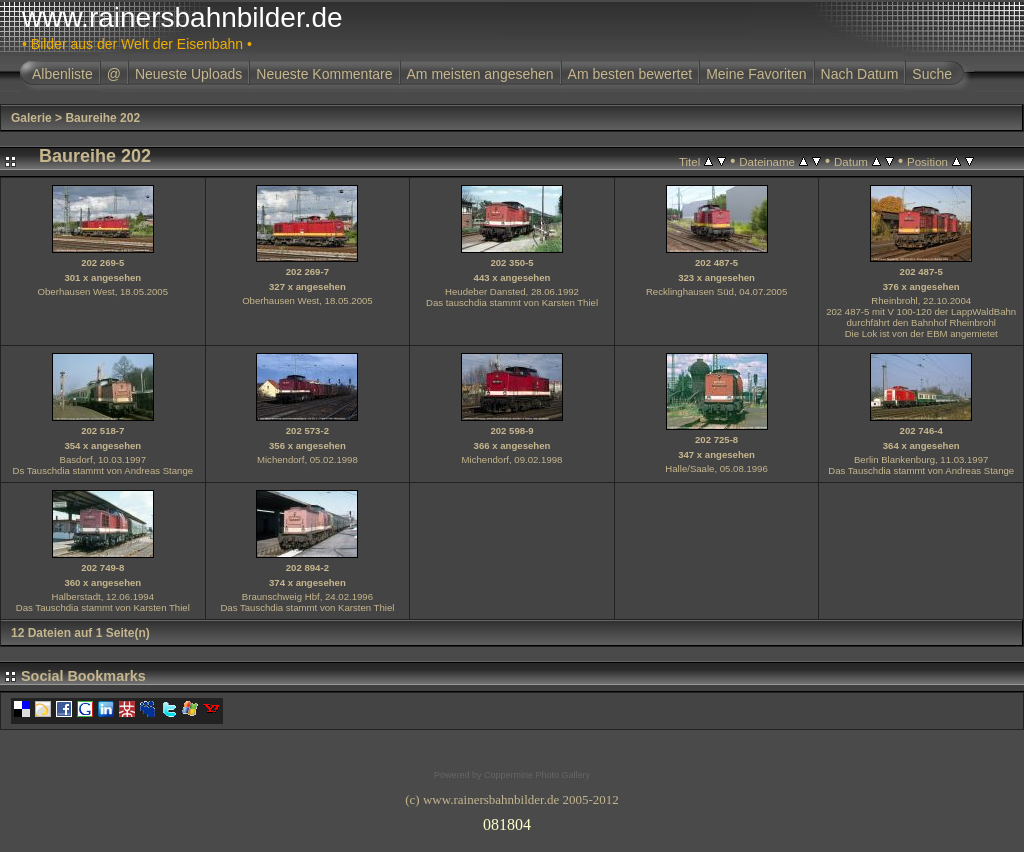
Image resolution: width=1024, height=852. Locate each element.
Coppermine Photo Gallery (537, 775)
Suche (932, 74)
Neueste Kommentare (324, 74)
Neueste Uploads (188, 74)
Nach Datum (860, 74)
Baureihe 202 (102, 118)
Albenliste (62, 74)
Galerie (31, 118)
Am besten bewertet (630, 74)
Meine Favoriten (756, 74)
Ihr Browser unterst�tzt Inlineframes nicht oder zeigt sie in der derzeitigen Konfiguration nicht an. (512, 821)
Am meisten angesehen (480, 74)
